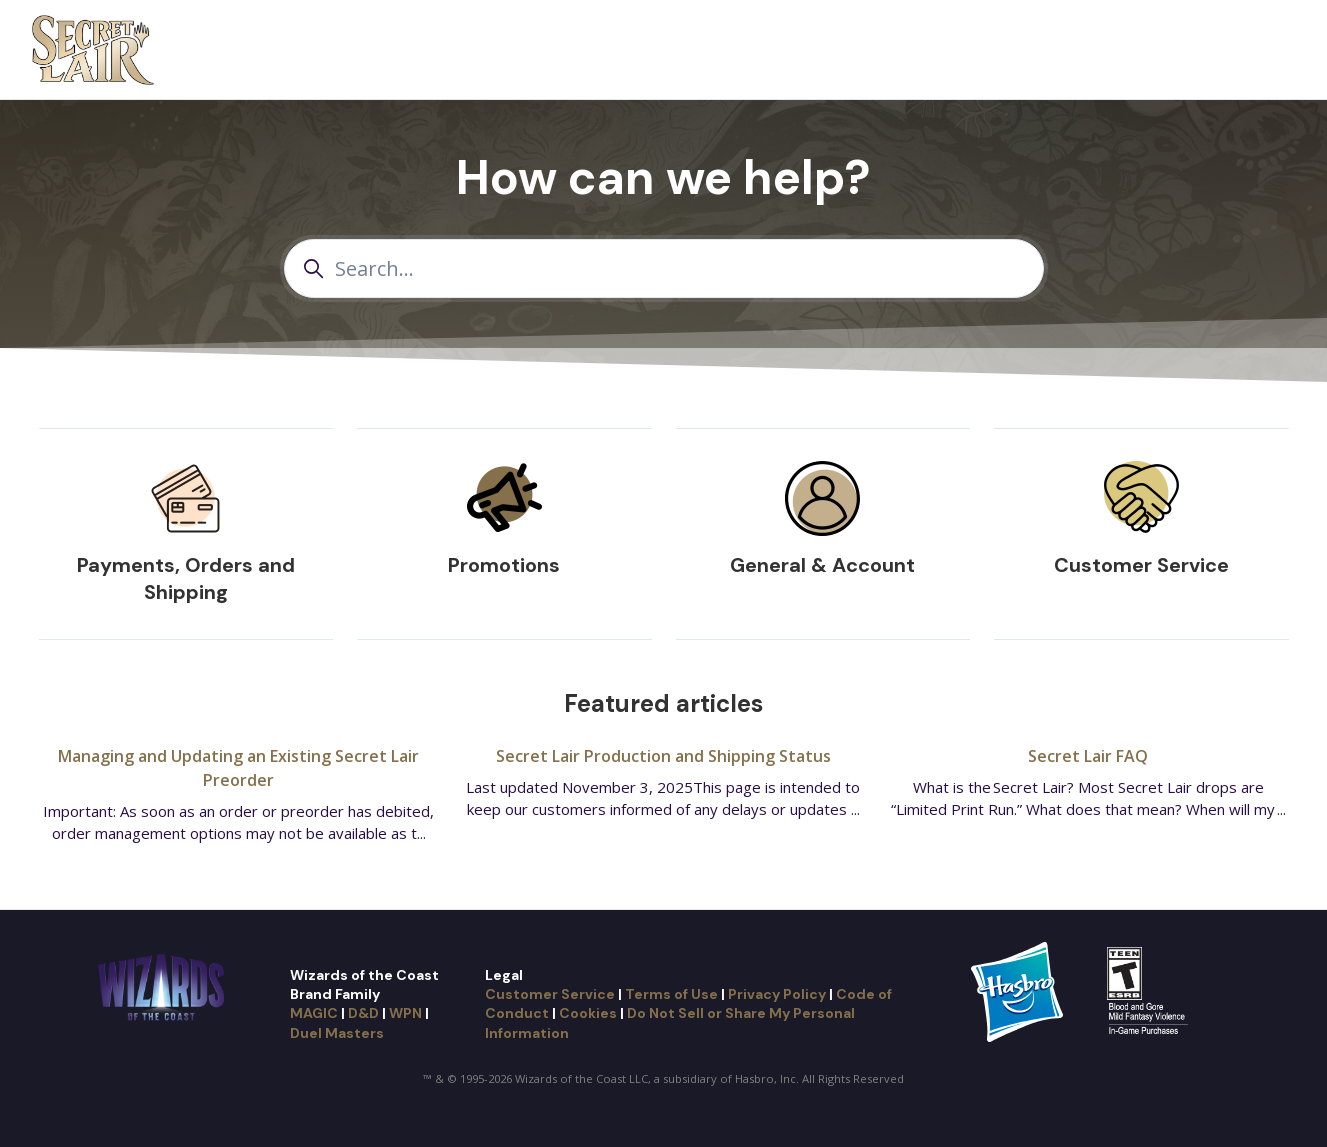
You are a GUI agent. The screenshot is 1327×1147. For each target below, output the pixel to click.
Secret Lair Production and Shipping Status (663, 756)
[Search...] (664, 268)
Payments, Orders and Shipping (186, 579)
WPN (405, 1013)
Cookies (588, 1013)
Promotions (504, 565)
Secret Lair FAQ (1088, 756)
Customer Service (1141, 565)
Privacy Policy (777, 994)
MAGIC (314, 1013)
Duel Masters (337, 1033)
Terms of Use (671, 994)
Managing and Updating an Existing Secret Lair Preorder (238, 768)
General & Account (822, 565)
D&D (363, 1013)
